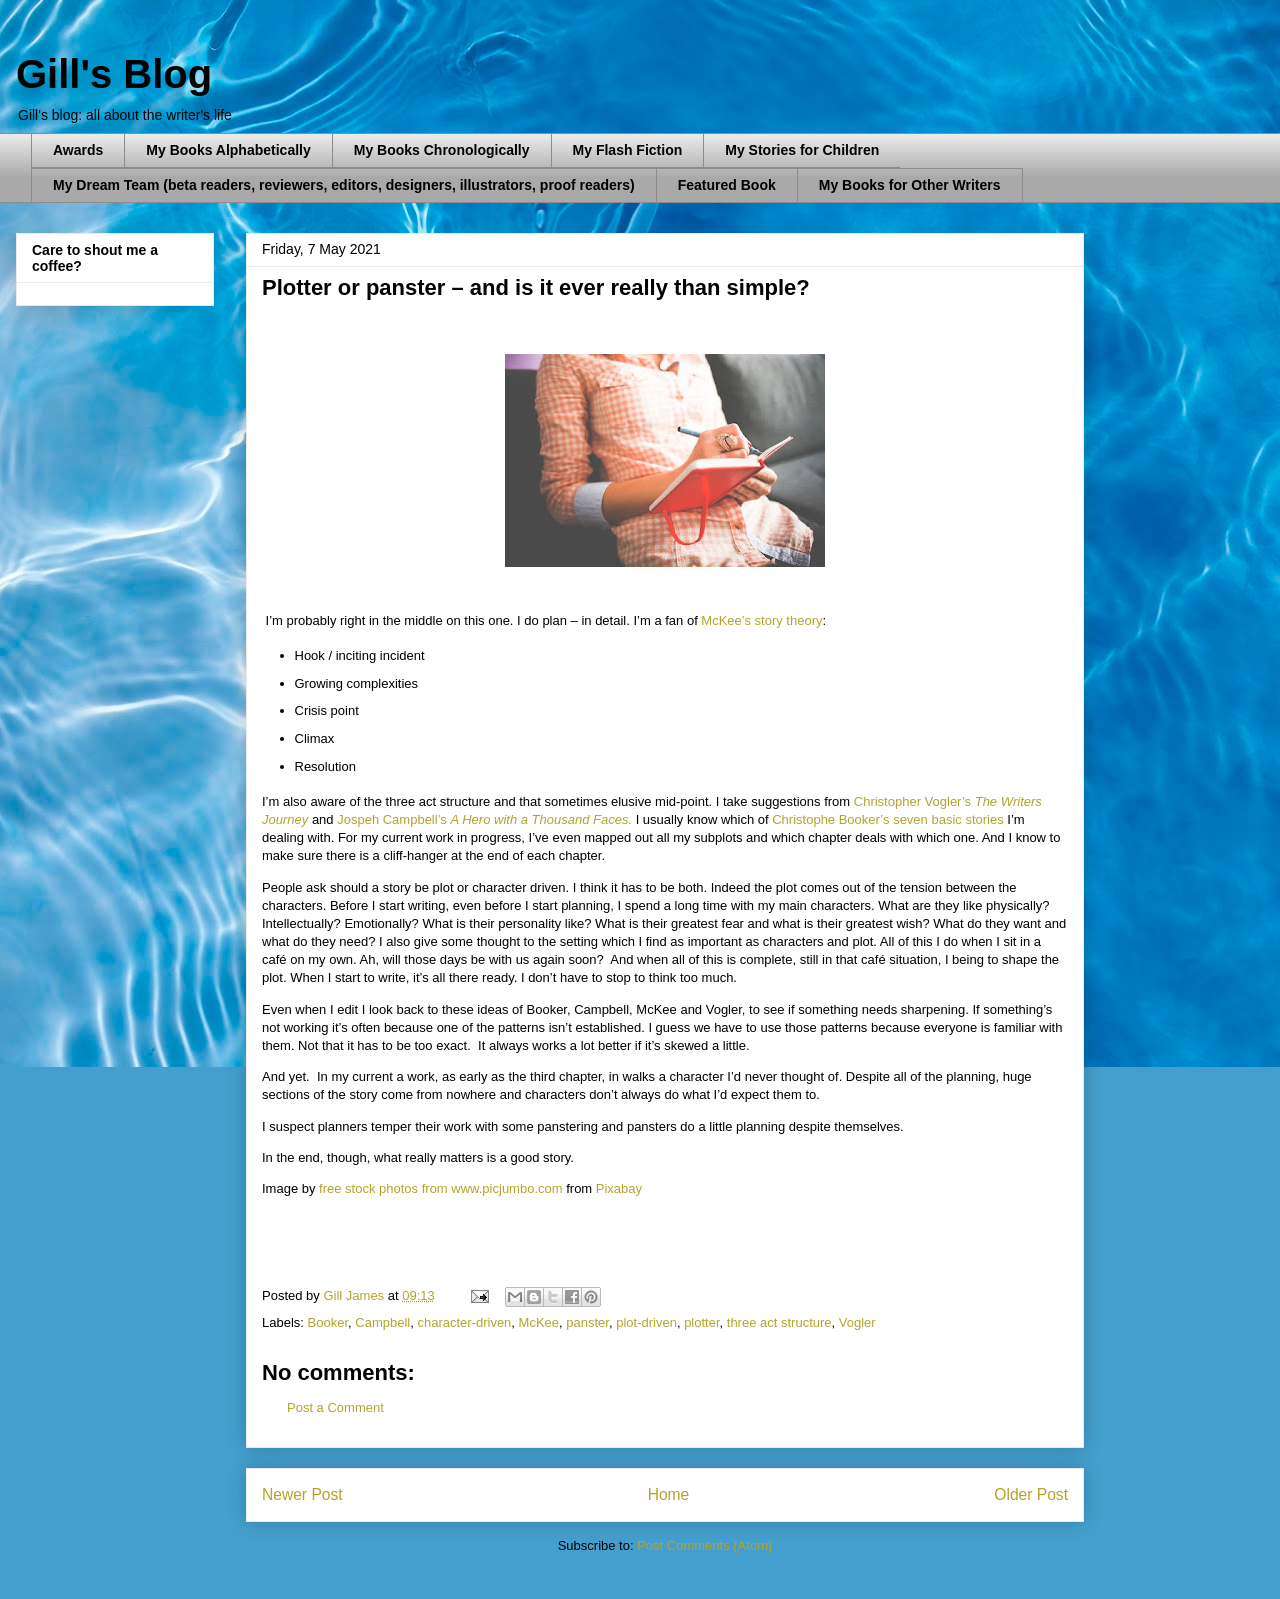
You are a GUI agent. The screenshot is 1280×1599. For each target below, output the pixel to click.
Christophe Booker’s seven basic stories (887, 819)
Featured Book (727, 185)
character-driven (464, 1322)
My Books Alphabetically (228, 150)
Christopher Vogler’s (914, 801)
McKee (539, 1322)
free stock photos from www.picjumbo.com (440, 1188)
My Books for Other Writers (910, 185)
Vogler (857, 1322)
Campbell (382, 1322)
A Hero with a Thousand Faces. (541, 819)
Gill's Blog (114, 74)
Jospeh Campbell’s (392, 819)
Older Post (1031, 1494)
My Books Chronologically (442, 150)
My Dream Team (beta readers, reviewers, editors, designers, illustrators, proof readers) (344, 185)
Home (669, 1494)
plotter (701, 1322)
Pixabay (619, 1188)
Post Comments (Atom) (704, 1545)
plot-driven (646, 1322)
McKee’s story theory (761, 620)
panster (587, 1322)
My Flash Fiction (628, 150)
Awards (78, 150)
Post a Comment (335, 1407)
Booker (328, 1322)
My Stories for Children (802, 150)
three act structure (779, 1322)
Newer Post (302, 1494)
